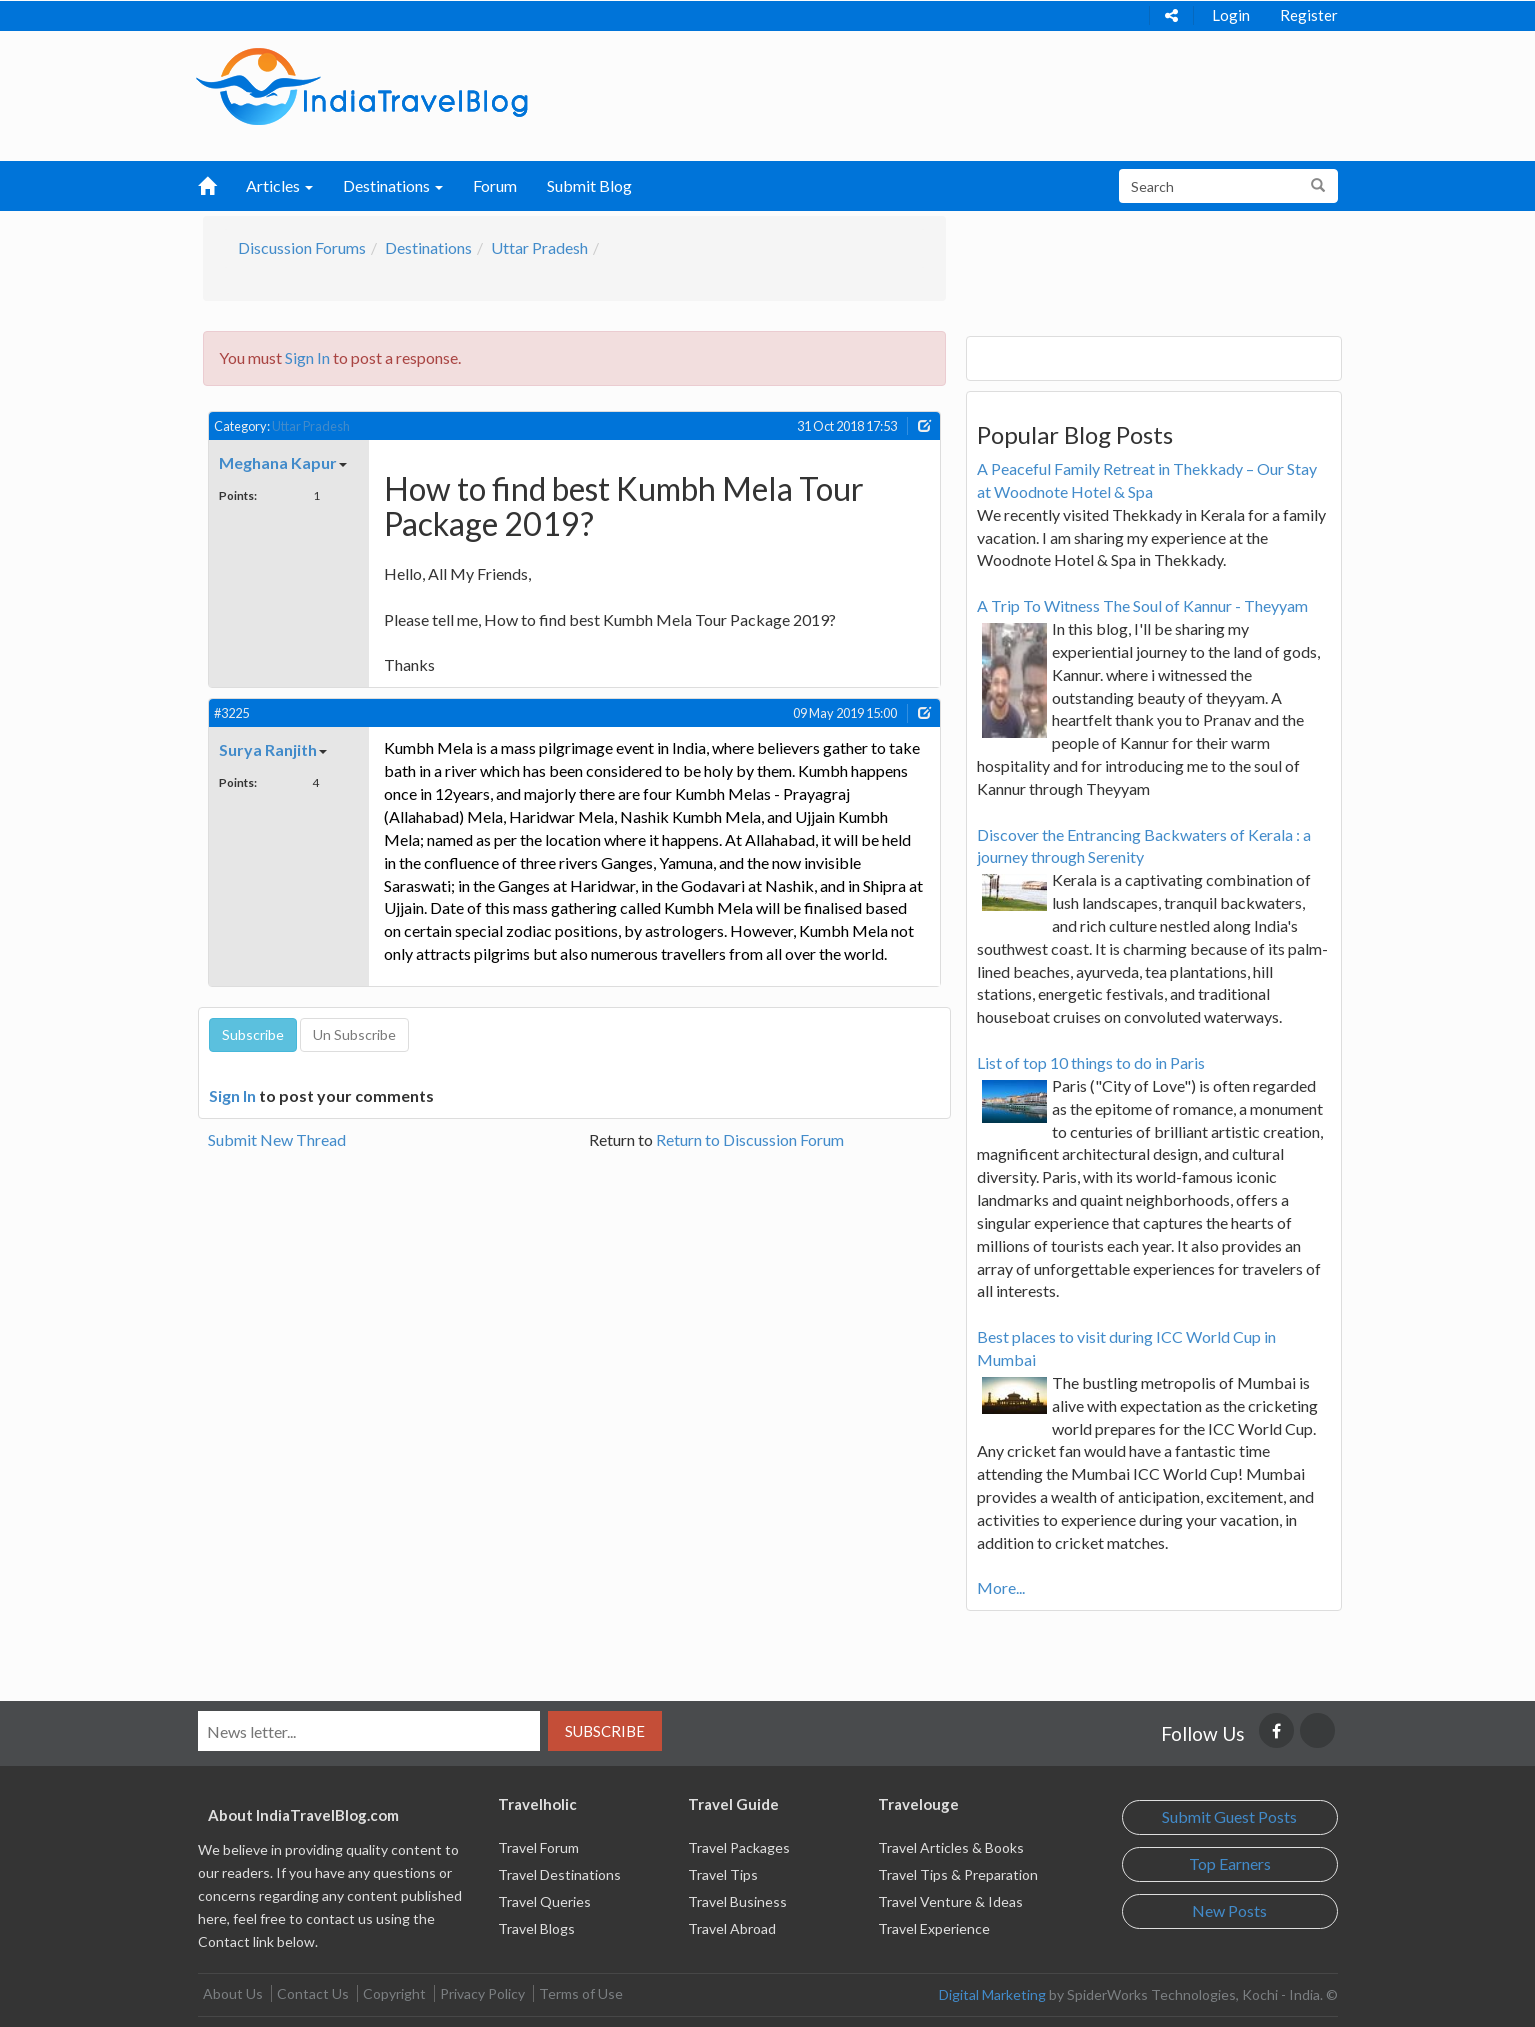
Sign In (307, 357)
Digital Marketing (992, 1994)
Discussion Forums (302, 247)
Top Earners (1230, 1863)
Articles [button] (279, 185)
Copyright (394, 1993)
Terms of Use (581, 1993)
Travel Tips (723, 1874)
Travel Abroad (732, 1928)
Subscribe (605, 1731)
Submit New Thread (277, 1139)
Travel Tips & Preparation (958, 1874)
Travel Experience (934, 1928)
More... (1001, 1587)
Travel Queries (544, 1901)
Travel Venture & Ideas (950, 1901)
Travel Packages (739, 1847)
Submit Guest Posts (1229, 1816)
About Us (233, 1993)
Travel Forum (538, 1847)
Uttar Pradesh (539, 247)
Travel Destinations (559, 1874)
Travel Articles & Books (951, 1847)
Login (1231, 15)
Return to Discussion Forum (750, 1139)
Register (1309, 15)
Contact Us (313, 1993)
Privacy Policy (482, 1993)
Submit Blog (589, 185)
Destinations (428, 247)
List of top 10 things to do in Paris (1091, 1062)
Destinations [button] (393, 185)
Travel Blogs (536, 1928)
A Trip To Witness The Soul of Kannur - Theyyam (1142, 605)
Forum (495, 185)
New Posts (1229, 1910)
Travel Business (737, 1901)
